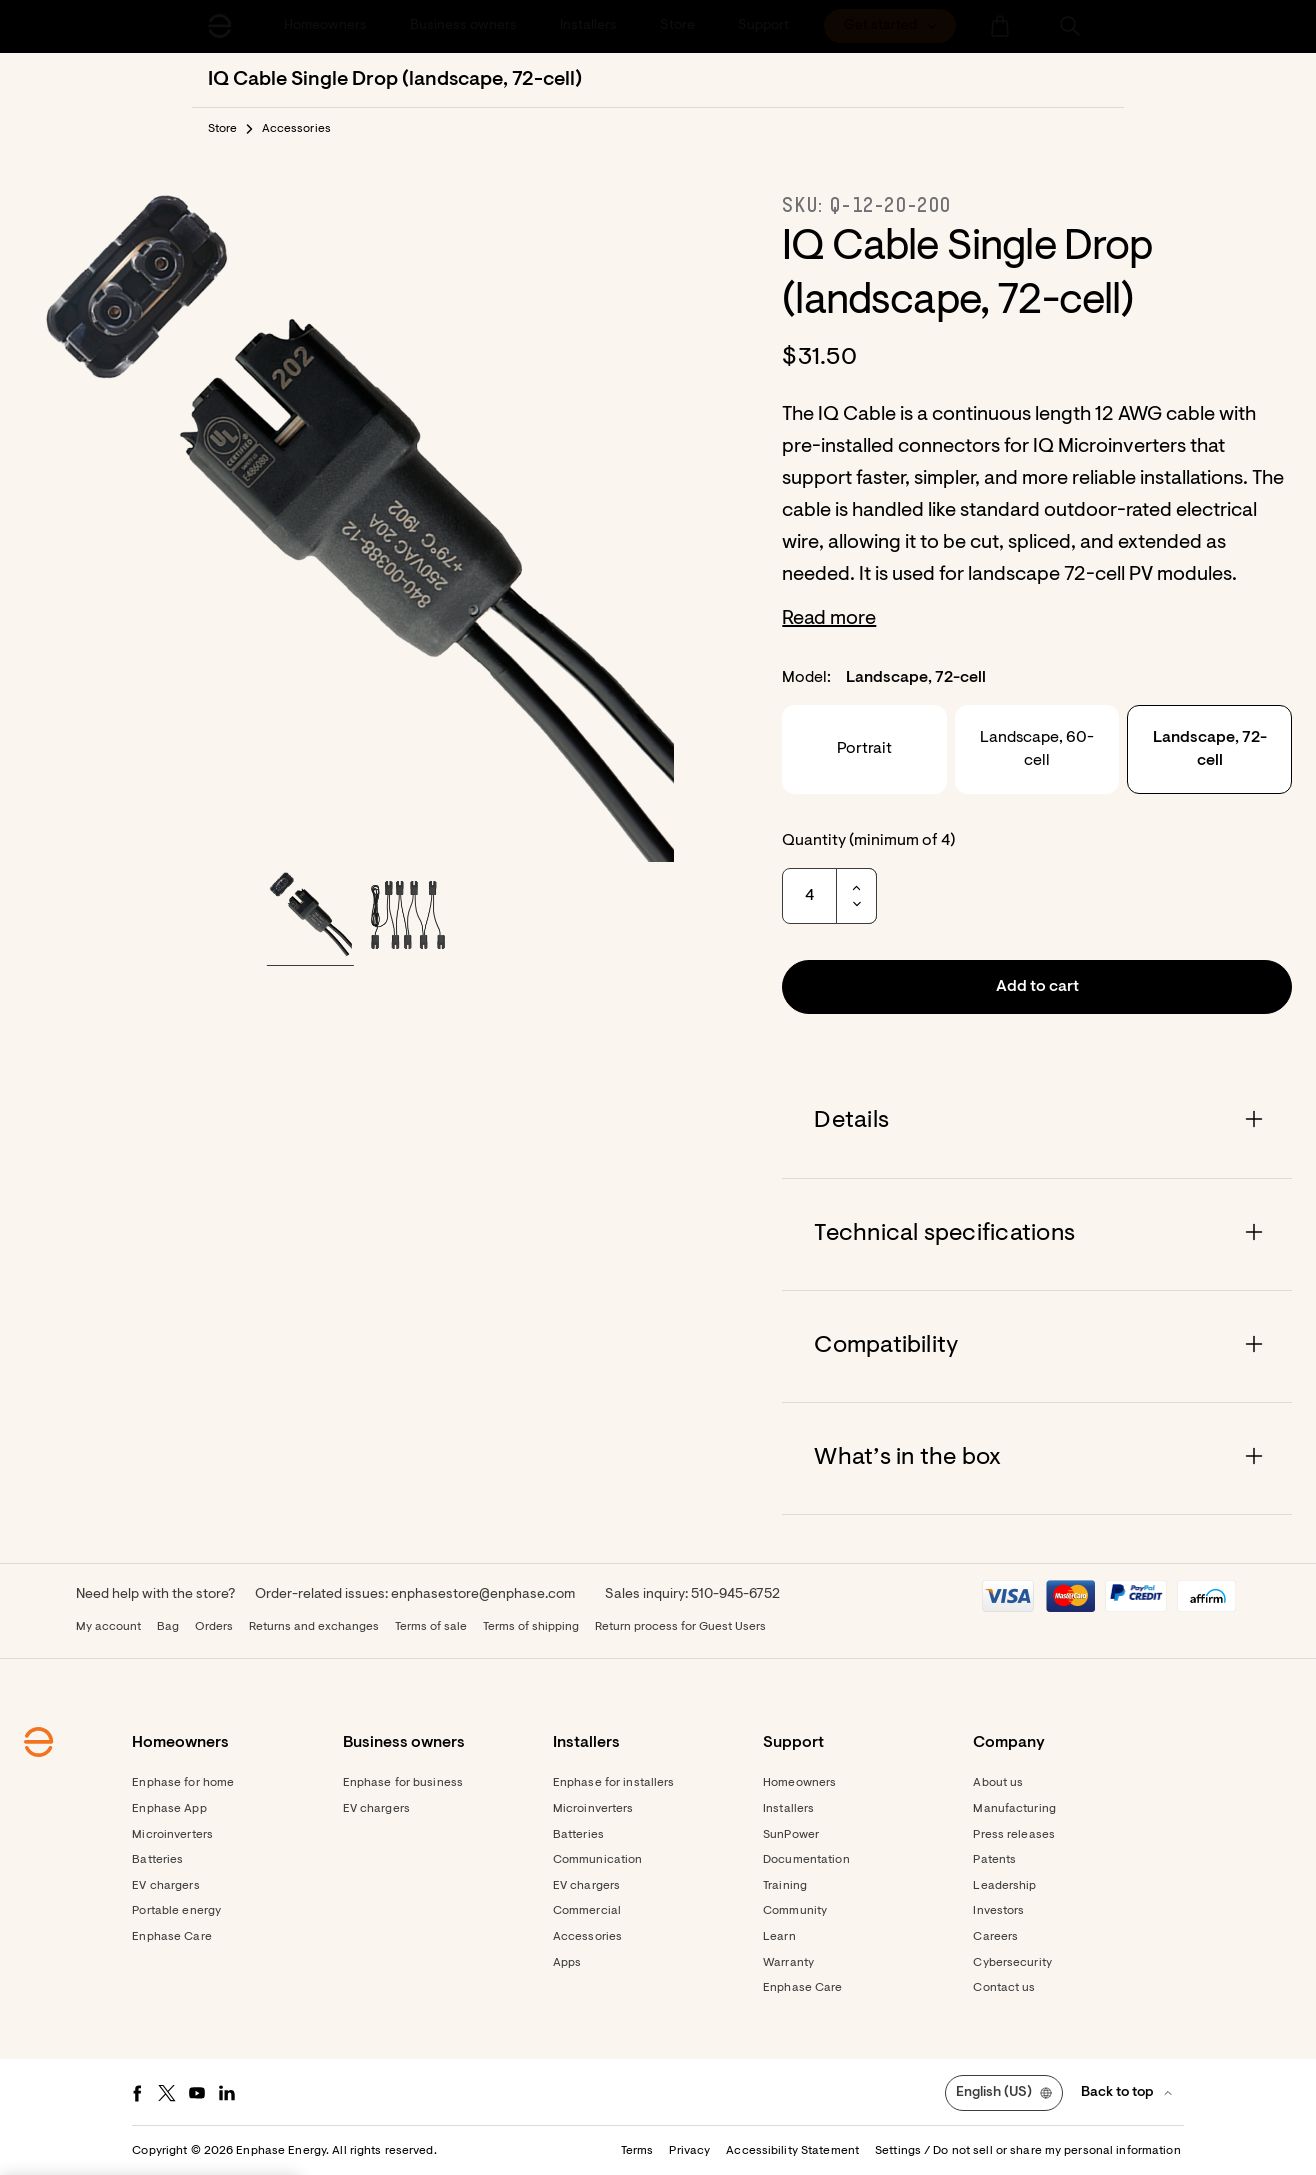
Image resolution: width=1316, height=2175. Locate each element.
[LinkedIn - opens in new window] (227, 2093)
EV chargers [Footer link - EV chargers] (165, 1886)
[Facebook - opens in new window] (137, 2093)
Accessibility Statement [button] (792, 2151)
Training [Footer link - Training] (785, 1886)
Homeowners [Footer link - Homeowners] (799, 1783)
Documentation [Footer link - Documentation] (806, 1860)
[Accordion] (1037, 1121)
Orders (214, 1627)
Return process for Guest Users (680, 1627)
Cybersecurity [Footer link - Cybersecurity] (1012, 1963)
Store (223, 129)
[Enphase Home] (220, 26)
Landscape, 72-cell (1210, 749)
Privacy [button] (689, 2151)
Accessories (296, 129)
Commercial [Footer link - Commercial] (587, 1911)
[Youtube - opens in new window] (197, 2093)
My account (108, 1627)
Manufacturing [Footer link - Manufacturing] (1014, 1809)
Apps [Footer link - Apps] (567, 1963)
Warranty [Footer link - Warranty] (788, 1963)
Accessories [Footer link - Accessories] (587, 1937)
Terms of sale (431, 1627)
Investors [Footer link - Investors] (998, 1911)
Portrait (864, 749)
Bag (168, 1627)
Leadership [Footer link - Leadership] (1004, 1886)
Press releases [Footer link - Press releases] (1014, 1835)
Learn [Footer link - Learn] (779, 1937)
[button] (1070, 26)
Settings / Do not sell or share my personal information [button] (1028, 2151)
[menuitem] (890, 26)
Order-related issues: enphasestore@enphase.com (415, 1595)
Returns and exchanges (314, 1627)
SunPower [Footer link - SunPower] (791, 1835)
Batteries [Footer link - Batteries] (157, 1860)
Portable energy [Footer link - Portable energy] (176, 1911)
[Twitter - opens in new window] (167, 2093)
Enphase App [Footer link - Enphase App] (169, 1809)
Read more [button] (829, 619)
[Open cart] (1000, 26)
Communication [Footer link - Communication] (598, 1860)
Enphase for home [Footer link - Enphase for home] (183, 1783)
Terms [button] (637, 2151)
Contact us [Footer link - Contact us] (1004, 1988)
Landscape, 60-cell (1037, 749)
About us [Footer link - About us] (998, 1783)
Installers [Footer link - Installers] (788, 1809)
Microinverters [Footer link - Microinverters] (172, 1835)
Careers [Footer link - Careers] (995, 1937)
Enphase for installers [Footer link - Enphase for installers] (614, 1783)
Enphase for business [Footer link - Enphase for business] (403, 1783)
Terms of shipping (531, 1627)
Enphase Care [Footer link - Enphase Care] (171, 1937)
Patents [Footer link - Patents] (994, 1860)
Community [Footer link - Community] (795, 1911)
